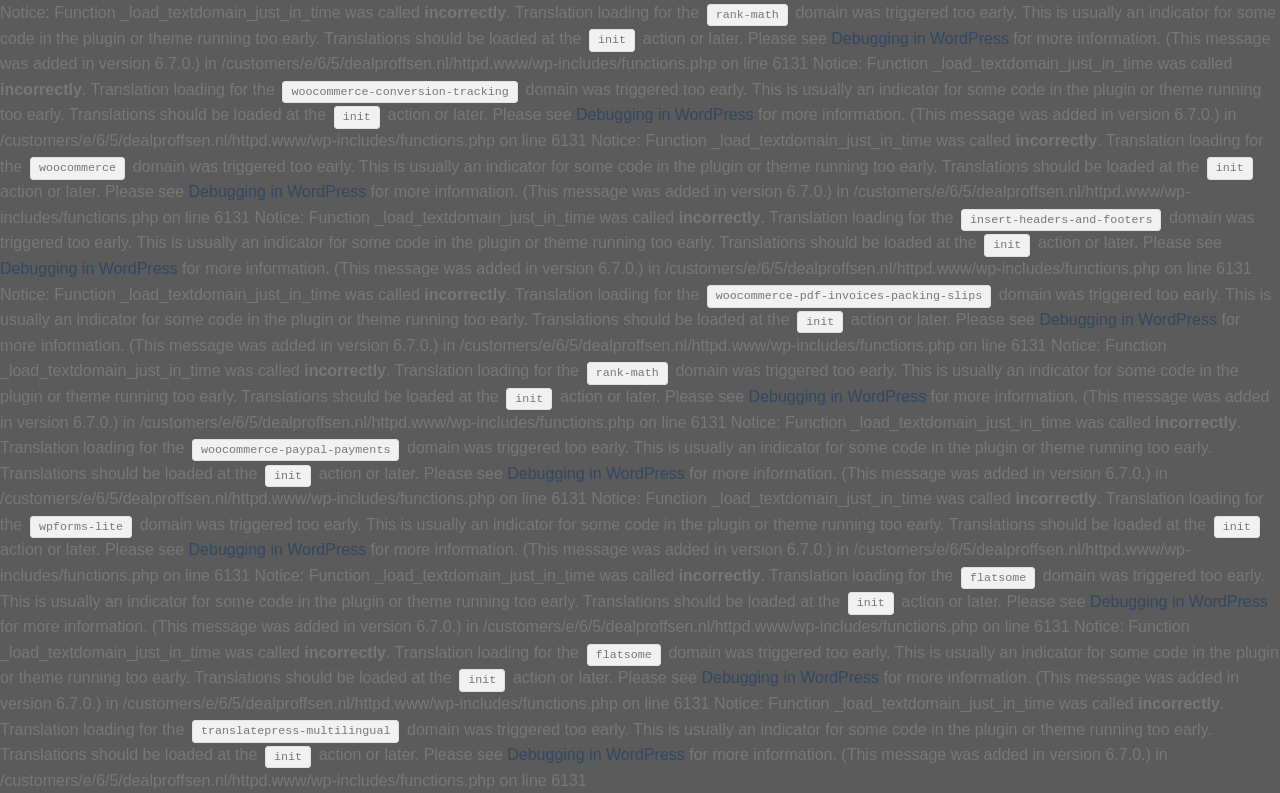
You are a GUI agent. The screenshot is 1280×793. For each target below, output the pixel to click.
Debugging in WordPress (920, 38)
